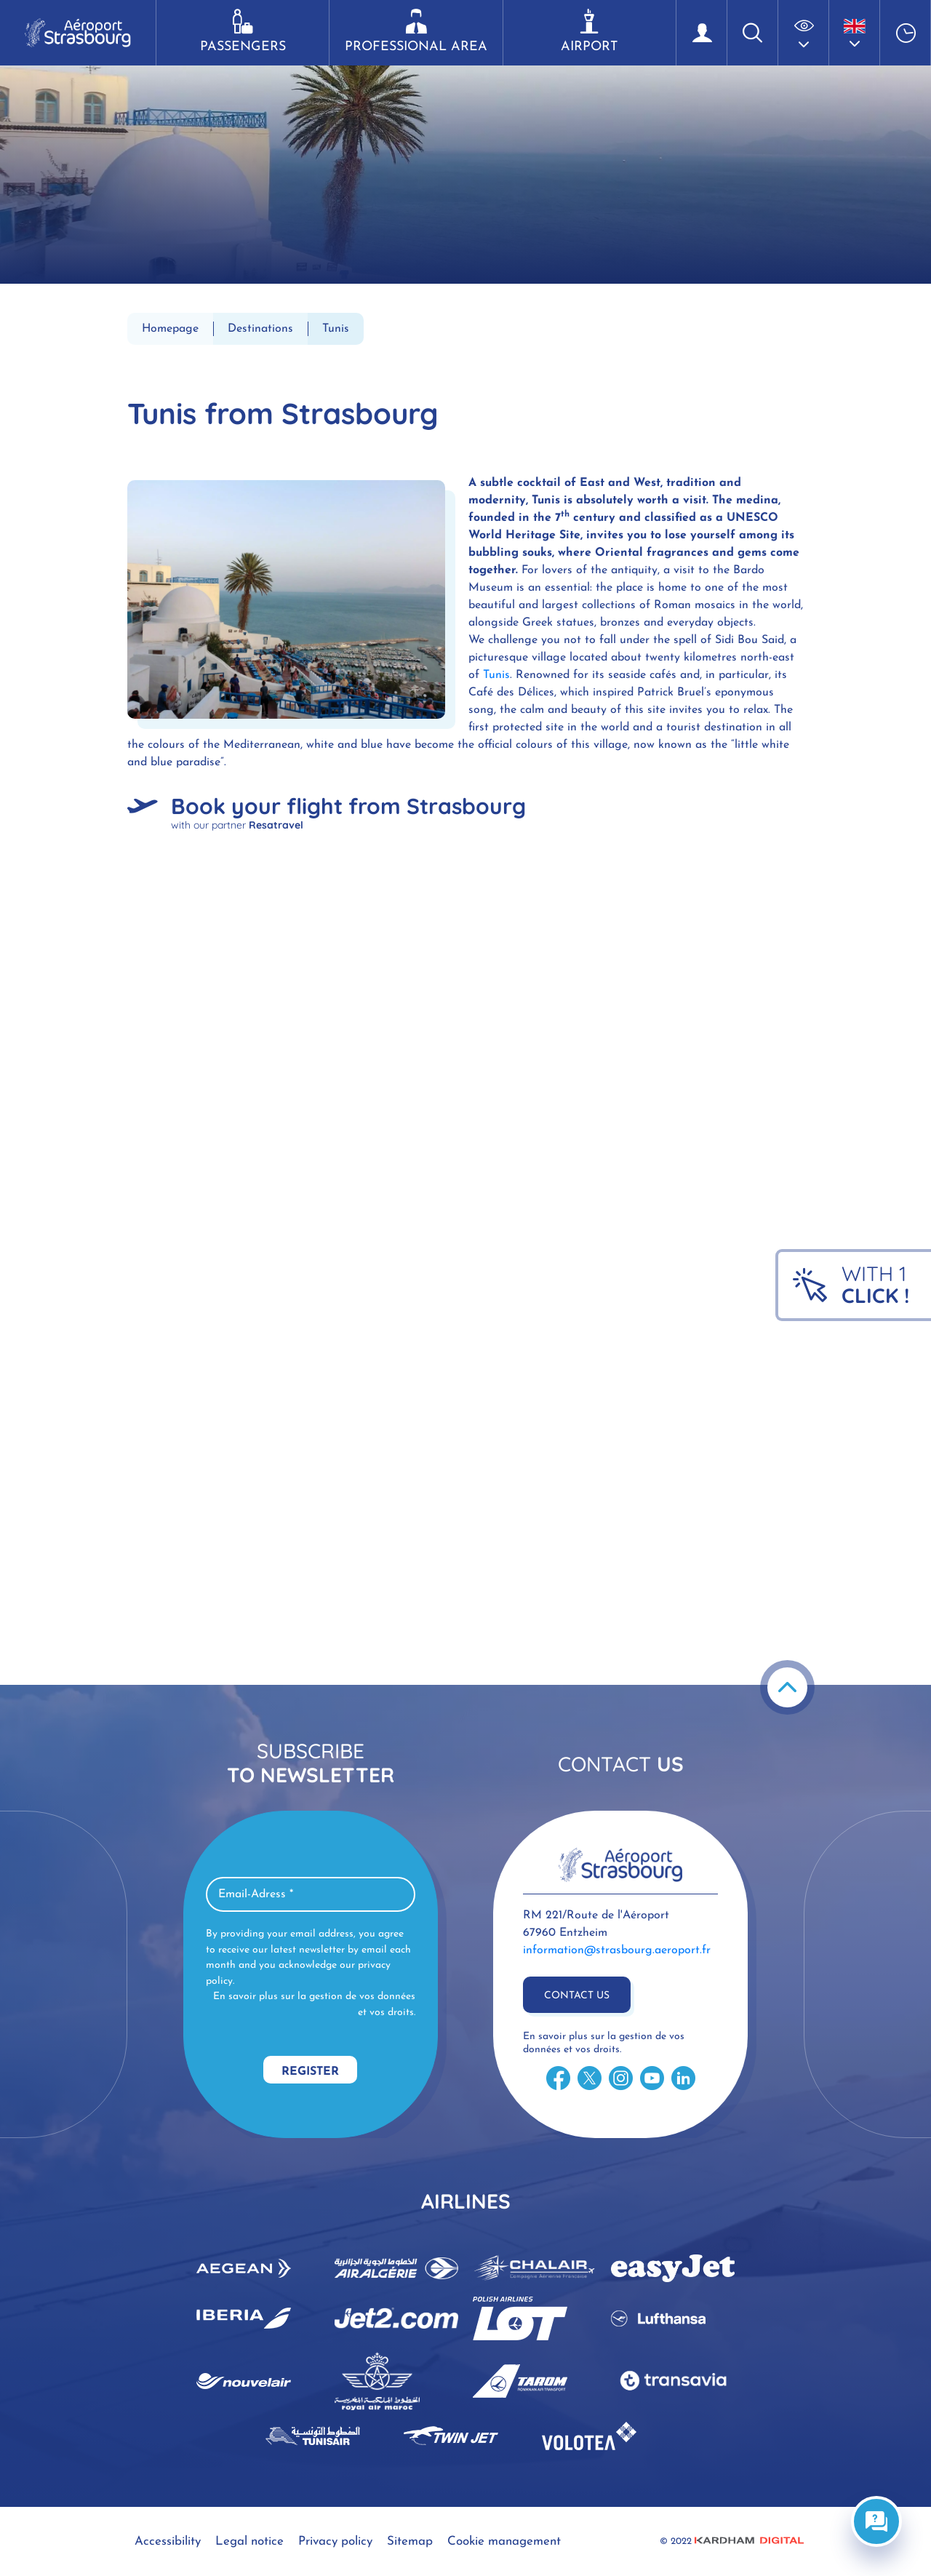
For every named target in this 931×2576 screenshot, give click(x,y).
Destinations (260, 329)
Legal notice (249, 2541)
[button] (803, 32)
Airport (589, 31)
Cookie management (504, 2541)
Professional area (415, 31)
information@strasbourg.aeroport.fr (617, 1950)
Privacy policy (335, 2541)
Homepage (170, 329)
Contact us (577, 1995)
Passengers (242, 31)
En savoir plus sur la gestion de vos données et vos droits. (314, 2004)
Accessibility (168, 2541)
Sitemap (410, 2541)
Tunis (496, 675)
